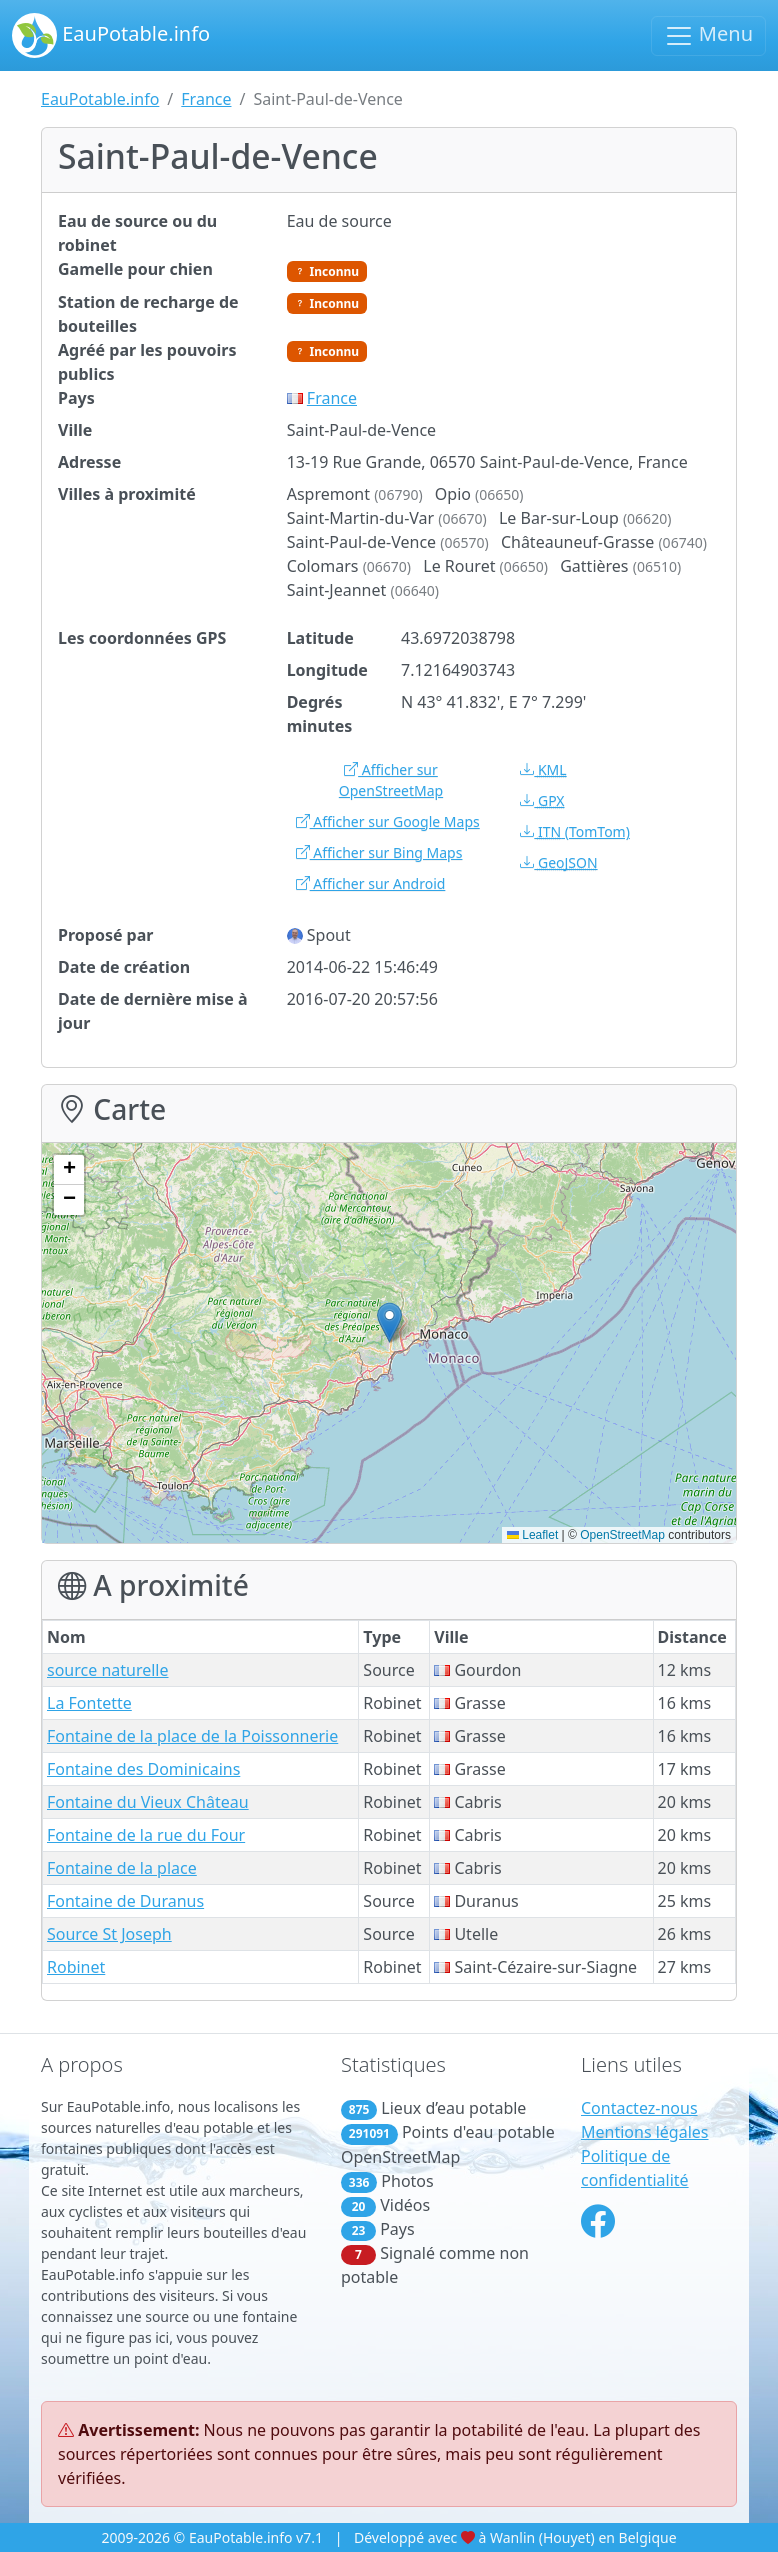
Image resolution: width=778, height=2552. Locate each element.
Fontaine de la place (122, 1868)
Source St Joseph (109, 1934)
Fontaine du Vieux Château (148, 1802)
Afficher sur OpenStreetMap (391, 780)
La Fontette (89, 1703)
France (206, 99)
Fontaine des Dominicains (143, 1769)
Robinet (76, 1967)
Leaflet (532, 1535)
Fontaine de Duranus (125, 1901)
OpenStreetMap (622, 1535)
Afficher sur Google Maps (388, 821)
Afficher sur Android (371, 883)
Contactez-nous (639, 2108)
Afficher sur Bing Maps (379, 852)
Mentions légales (645, 2132)
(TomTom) (575, 831)
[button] (389, 1322)
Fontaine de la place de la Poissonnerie (192, 1736)
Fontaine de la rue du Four (146, 1835)
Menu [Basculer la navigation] (708, 35)
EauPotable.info (111, 35)
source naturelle (108, 1670)
